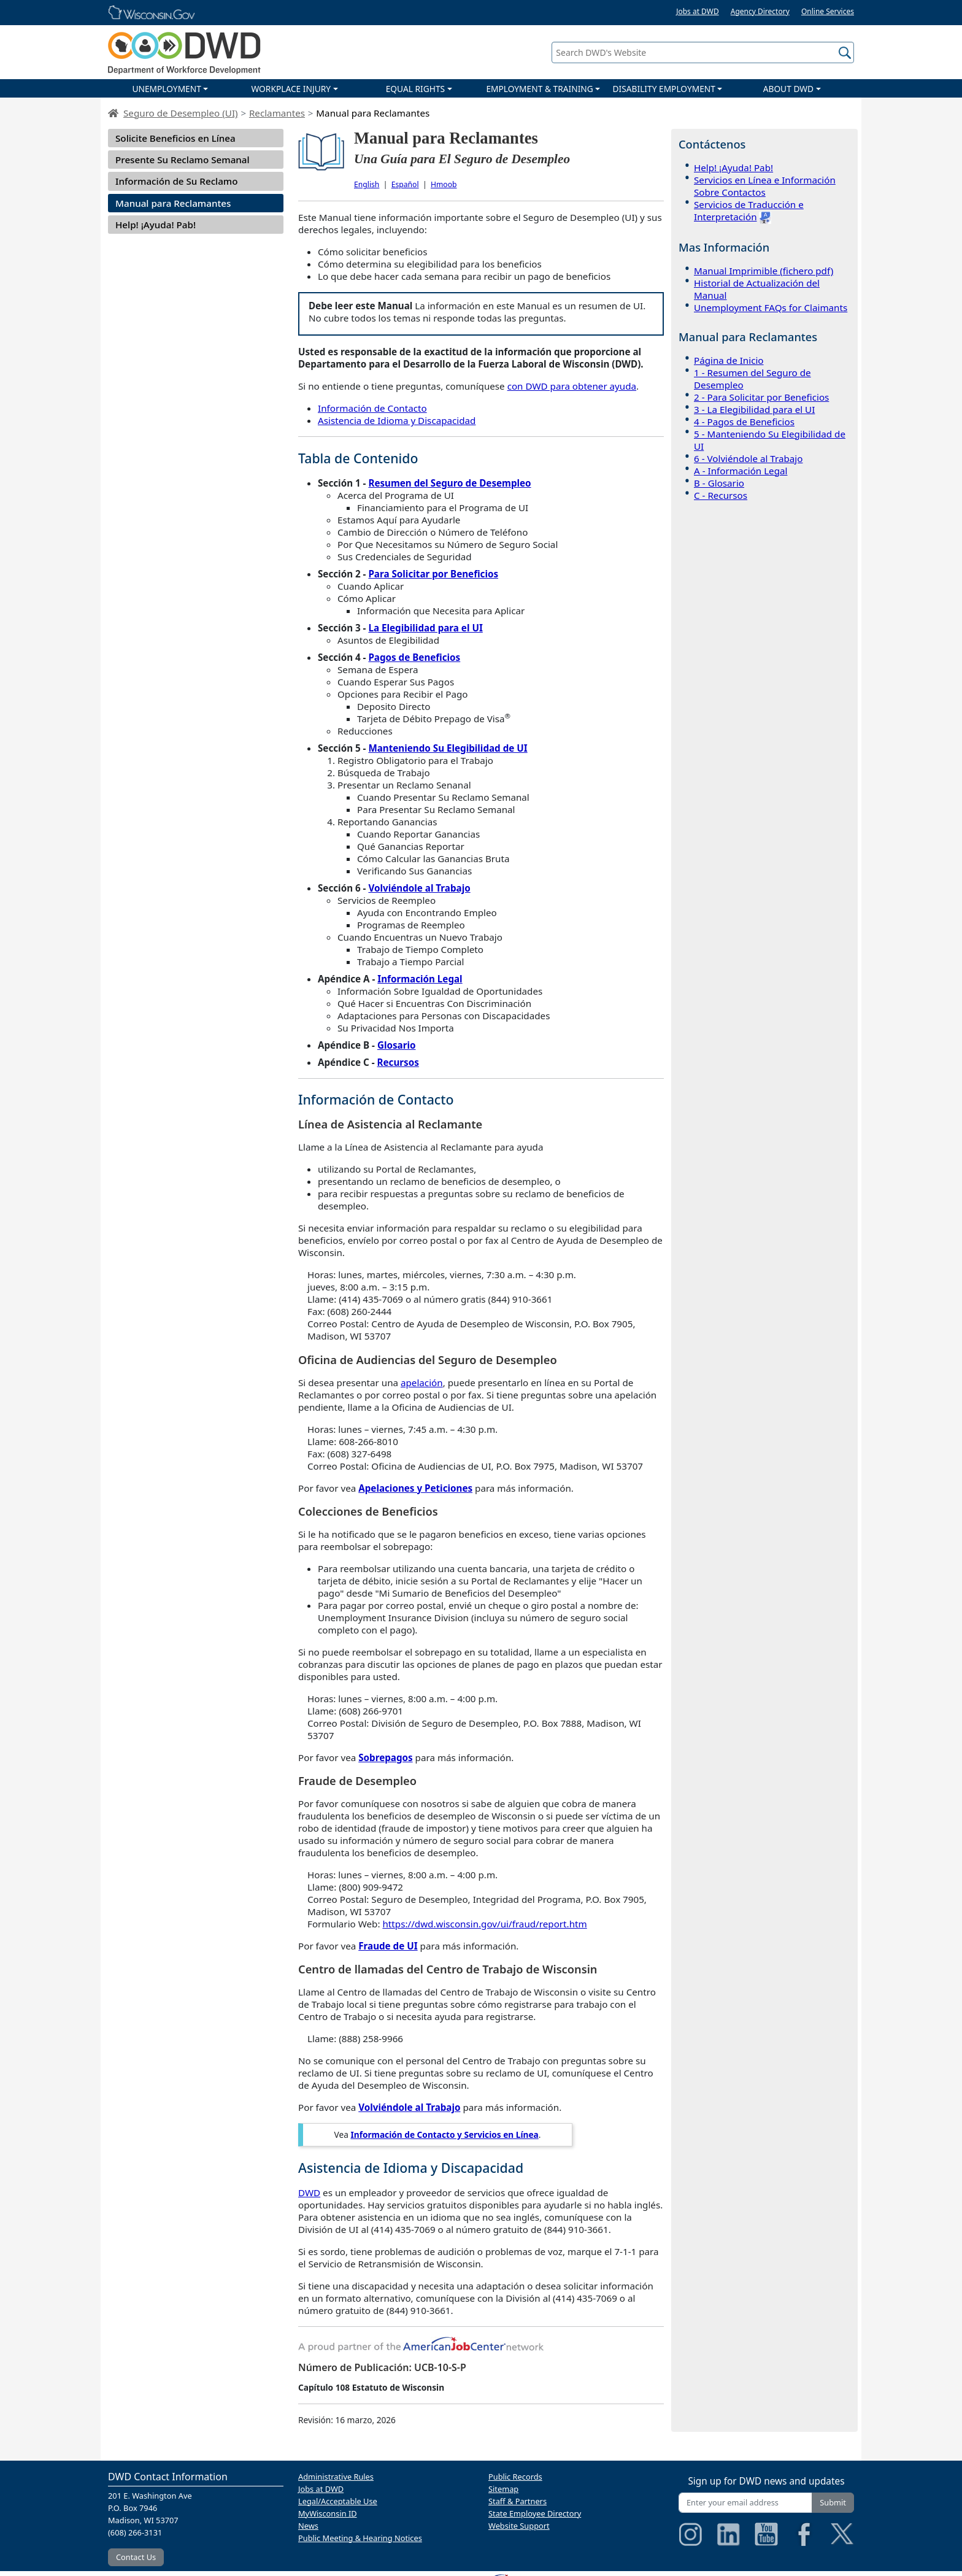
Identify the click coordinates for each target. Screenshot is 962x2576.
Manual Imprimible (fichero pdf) (763, 270)
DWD (309, 2192)
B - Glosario (719, 483)
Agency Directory (760, 11)
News (308, 2525)
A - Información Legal (740, 471)
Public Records (515, 2476)
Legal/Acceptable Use (337, 2501)
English (366, 184)
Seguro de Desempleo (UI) (180, 113)
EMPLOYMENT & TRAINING (539, 88)
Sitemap (503, 2488)
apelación (422, 1382)
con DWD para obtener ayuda (571, 386)
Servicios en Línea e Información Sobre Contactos (765, 186)
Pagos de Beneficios (414, 657)
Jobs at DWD (697, 11)
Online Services (827, 11)
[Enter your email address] (745, 2503)
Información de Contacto (372, 408)
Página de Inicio (729, 360)
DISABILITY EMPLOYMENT (664, 88)
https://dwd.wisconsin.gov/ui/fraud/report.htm (484, 1924)
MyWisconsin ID (327, 2513)
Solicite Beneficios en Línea (175, 138)
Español (405, 184)
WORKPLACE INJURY (291, 88)
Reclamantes (277, 113)
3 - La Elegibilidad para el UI (754, 409)
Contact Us (136, 2557)
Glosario (396, 1045)
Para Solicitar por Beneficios (433, 574)
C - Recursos (720, 495)
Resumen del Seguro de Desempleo (449, 483)
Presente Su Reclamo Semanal (182, 159)
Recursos (398, 1062)
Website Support (519, 2525)
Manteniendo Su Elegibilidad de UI (447, 748)
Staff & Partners (517, 2501)
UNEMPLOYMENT (166, 88)
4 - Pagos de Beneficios (744, 421)
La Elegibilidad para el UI (425, 628)
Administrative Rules (336, 2476)
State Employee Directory (534, 2513)
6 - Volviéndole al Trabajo (748, 458)
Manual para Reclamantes (173, 203)
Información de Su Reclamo (176, 181)
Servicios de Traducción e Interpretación (749, 210)
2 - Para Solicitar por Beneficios (761, 397)
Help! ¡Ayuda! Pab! (155, 224)
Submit (833, 2502)
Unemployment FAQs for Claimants (770, 307)
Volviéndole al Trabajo (419, 888)
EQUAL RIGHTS (415, 88)
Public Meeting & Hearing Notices (360, 2537)
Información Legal (419, 979)
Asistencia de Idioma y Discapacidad (396, 420)
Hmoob (444, 184)
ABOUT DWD (788, 88)
